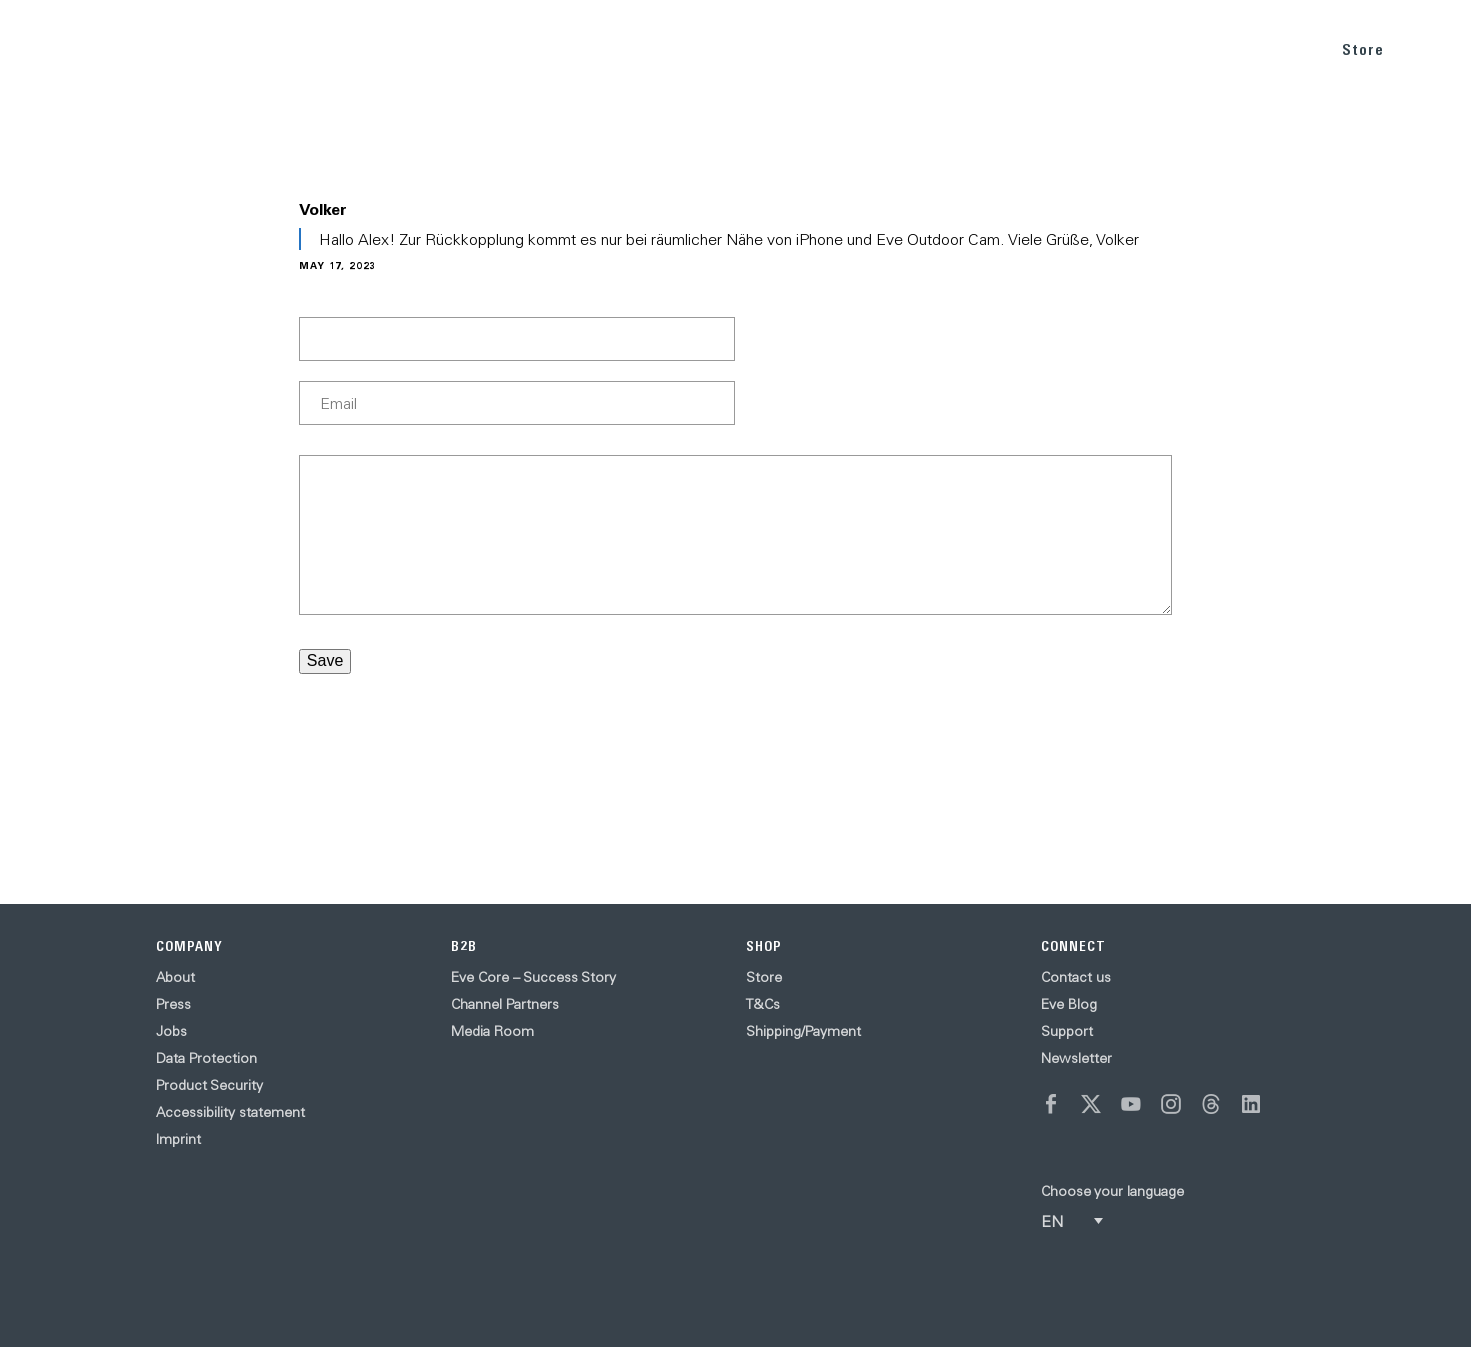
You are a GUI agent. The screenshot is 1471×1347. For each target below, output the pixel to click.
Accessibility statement (230, 1112)
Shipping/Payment (803, 1031)
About (175, 977)
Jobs (171, 1031)
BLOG (1179, 48)
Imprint (178, 1139)
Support (1067, 1031)
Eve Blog (1069, 1004)
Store (1363, 49)
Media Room (492, 1031)
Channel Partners (505, 1004)
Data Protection (206, 1058)
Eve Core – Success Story (533, 977)
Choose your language (1112, 1191)
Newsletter (1076, 1058)
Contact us (1076, 977)
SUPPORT (1265, 48)
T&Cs (763, 1004)
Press (173, 1004)
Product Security (209, 1085)
